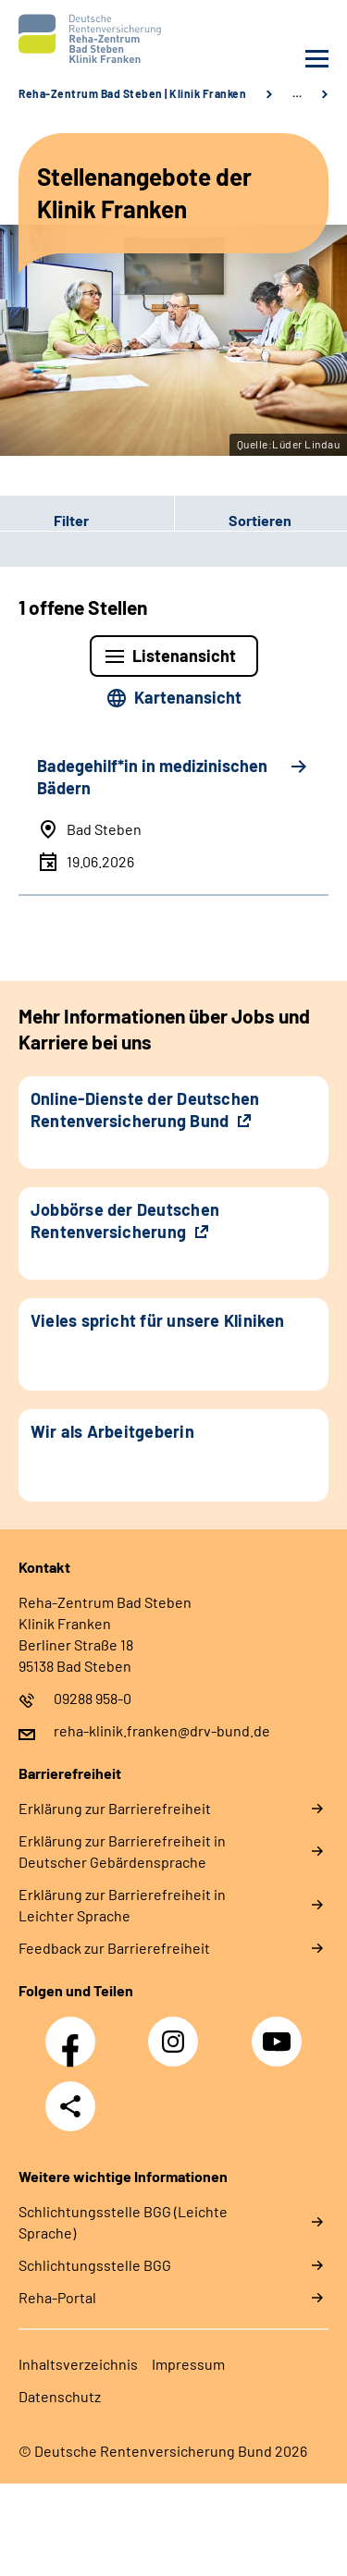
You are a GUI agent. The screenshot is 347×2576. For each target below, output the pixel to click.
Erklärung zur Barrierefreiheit (115, 1808)
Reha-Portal (57, 2297)
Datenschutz (60, 2396)
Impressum (188, 2364)
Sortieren (260, 520)
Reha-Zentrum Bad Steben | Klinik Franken (132, 93)
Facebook (75, 2031)
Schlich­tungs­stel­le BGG (95, 2265)
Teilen (70, 2106)
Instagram (177, 2031)
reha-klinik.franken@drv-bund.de (162, 1730)
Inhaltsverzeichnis (78, 2364)
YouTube (279, 2031)
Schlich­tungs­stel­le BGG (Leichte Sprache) (123, 2221)
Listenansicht (184, 655)
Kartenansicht (188, 697)
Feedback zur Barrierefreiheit (114, 1948)
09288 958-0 (92, 1698)
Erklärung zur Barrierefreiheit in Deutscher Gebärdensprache (122, 1851)
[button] (87, 521)
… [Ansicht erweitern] (297, 93)
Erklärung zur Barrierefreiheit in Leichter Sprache (122, 1904)
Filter (44, 520)
